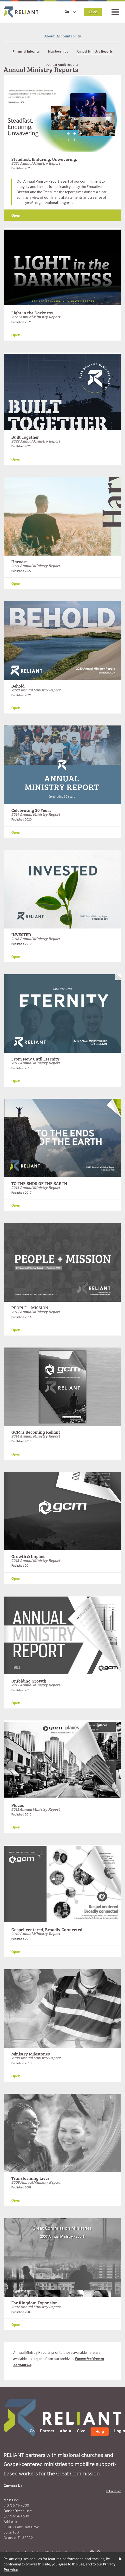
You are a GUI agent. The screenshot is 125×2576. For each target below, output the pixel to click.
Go (67, 11)
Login (119, 2430)
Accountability (68, 36)
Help (99, 2431)
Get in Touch (113, 2491)
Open (15, 215)
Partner (47, 2430)
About (66, 2430)
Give (93, 11)
